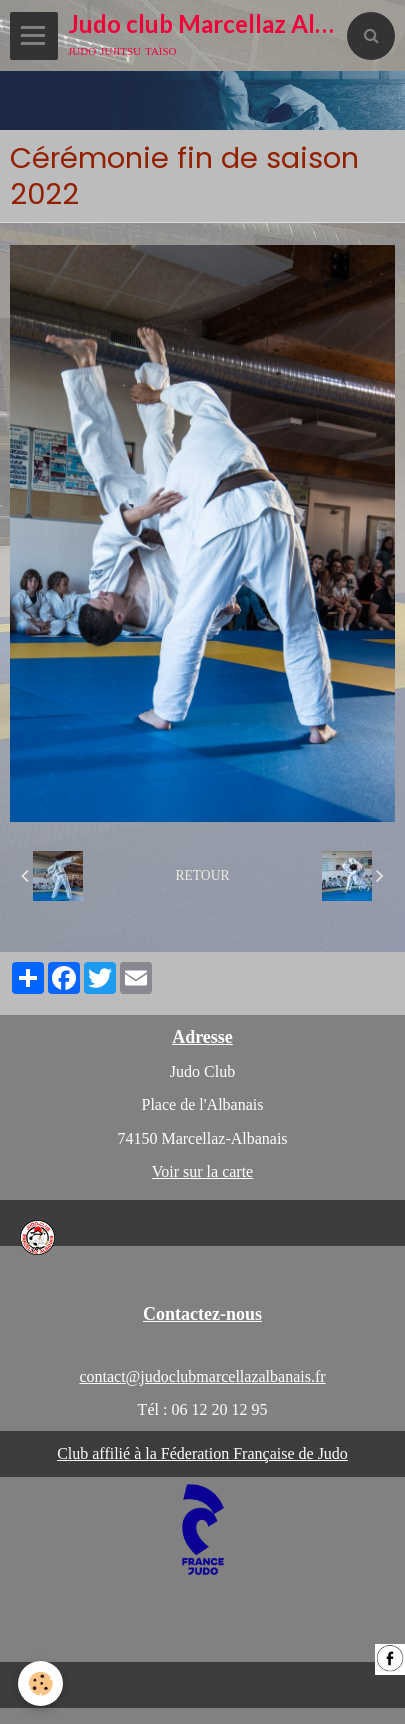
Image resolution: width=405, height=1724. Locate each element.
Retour (202, 875)
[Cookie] (40, 1683)
